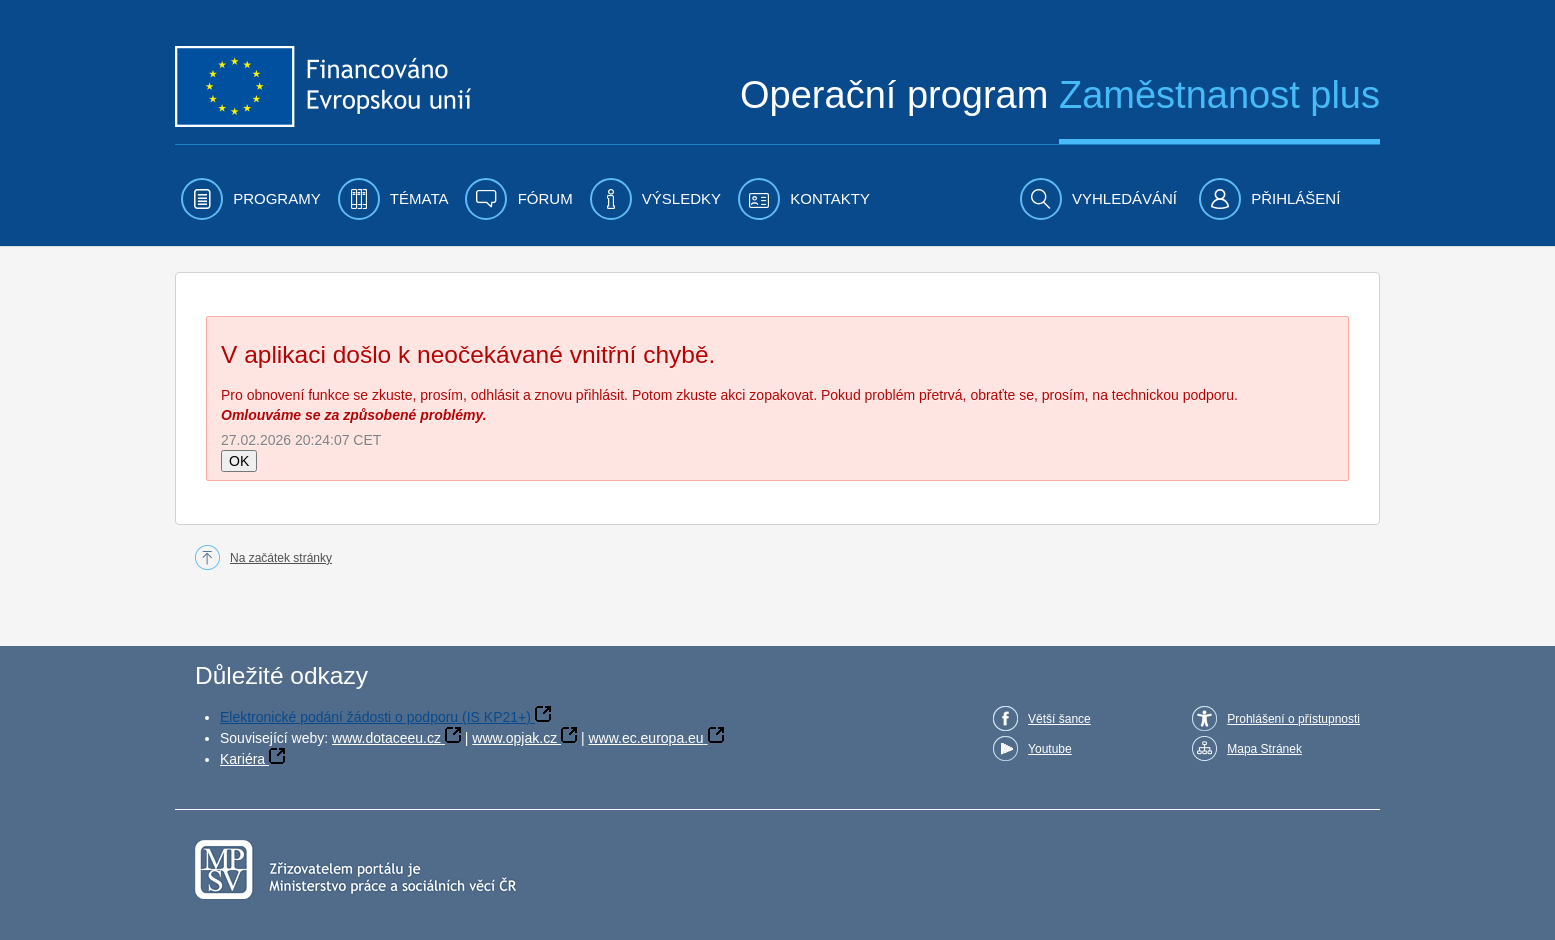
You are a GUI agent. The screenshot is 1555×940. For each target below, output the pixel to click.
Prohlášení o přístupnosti (1293, 719)
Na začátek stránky (281, 558)
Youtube (1050, 749)
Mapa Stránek (1264, 749)
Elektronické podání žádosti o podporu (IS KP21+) (375, 717)
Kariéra (242, 759)
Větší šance (1059, 719)
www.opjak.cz (514, 738)
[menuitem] (251, 199)
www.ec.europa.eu (645, 738)
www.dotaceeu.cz (386, 738)
